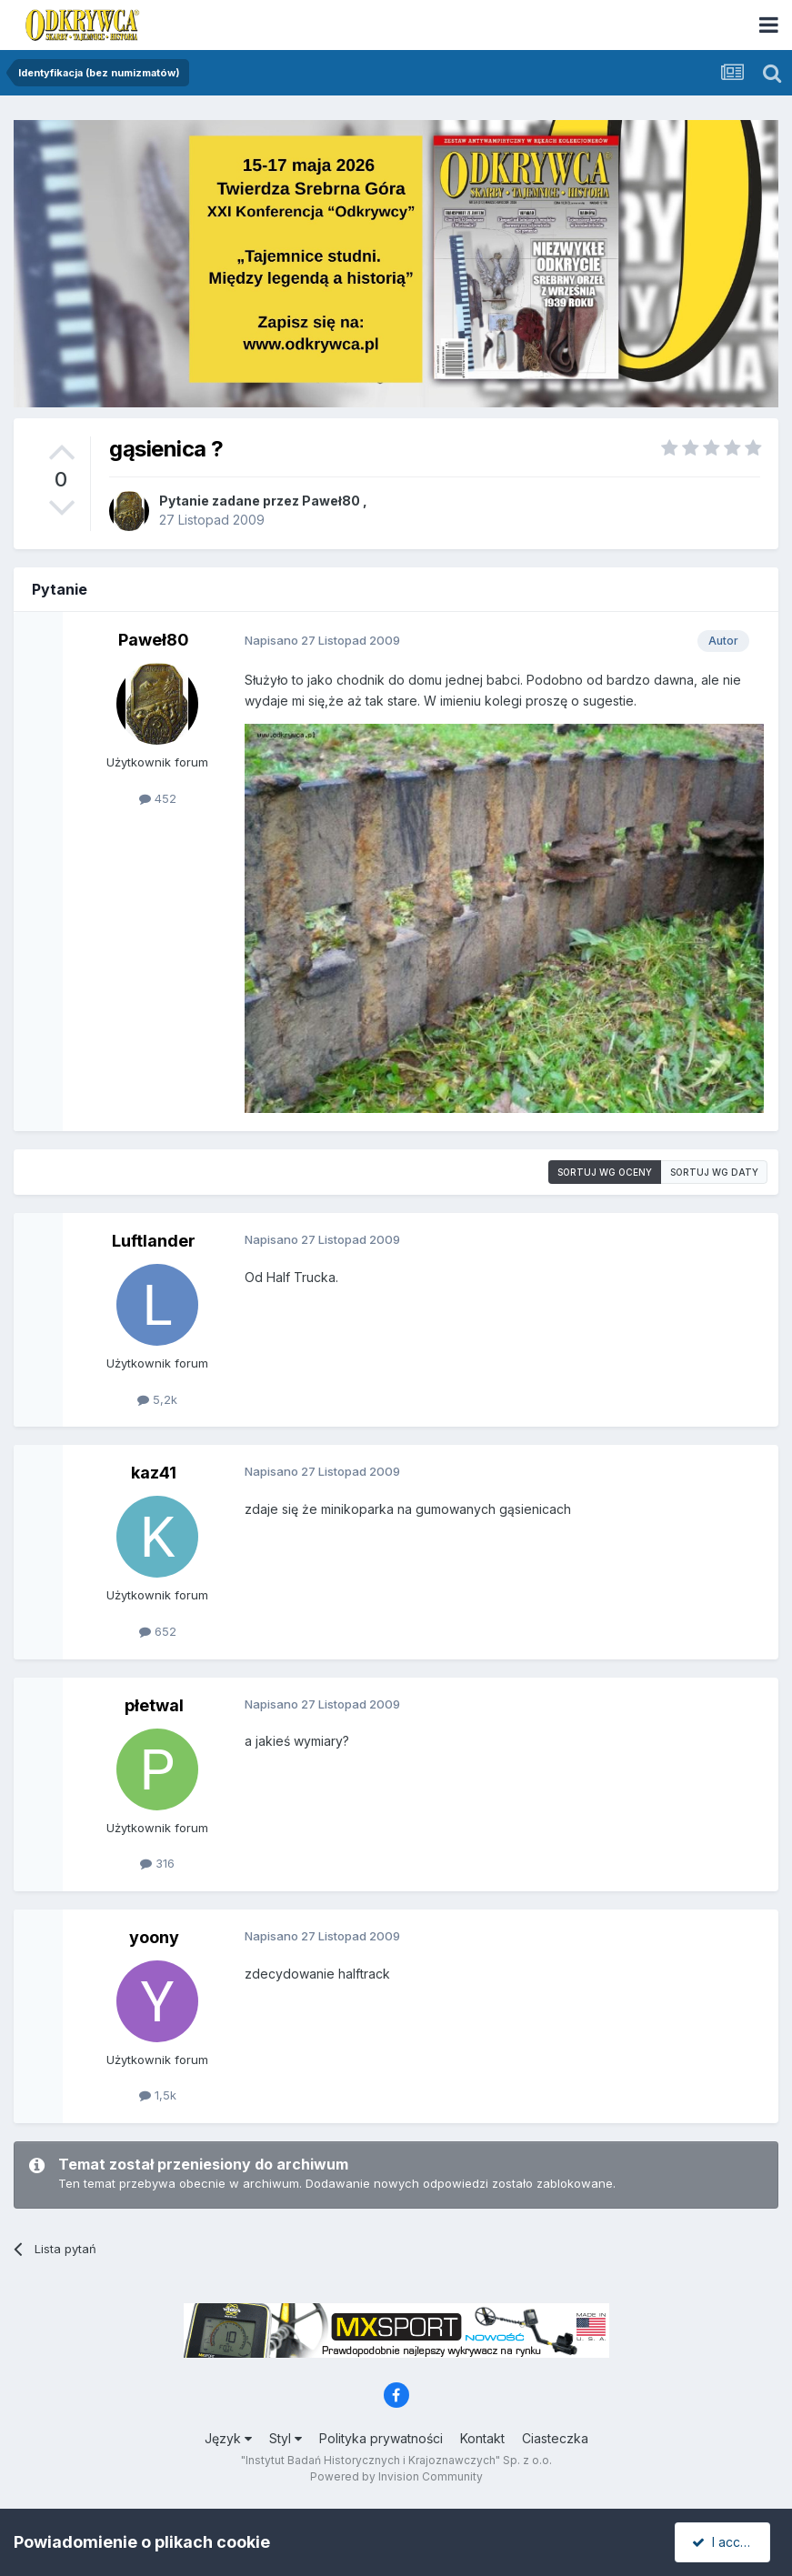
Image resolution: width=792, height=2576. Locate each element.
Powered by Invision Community (396, 2476)
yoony (154, 1937)
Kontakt (482, 2438)
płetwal (154, 1705)
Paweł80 (331, 500)
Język (228, 2438)
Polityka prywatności (381, 2438)
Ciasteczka (555, 2438)
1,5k (157, 2095)
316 (157, 1863)
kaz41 (153, 1472)
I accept (725, 2542)
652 (157, 1631)
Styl (285, 2438)
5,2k (157, 1399)
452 (157, 798)
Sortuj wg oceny (604, 1172)
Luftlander (153, 1240)
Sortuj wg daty (714, 1172)
